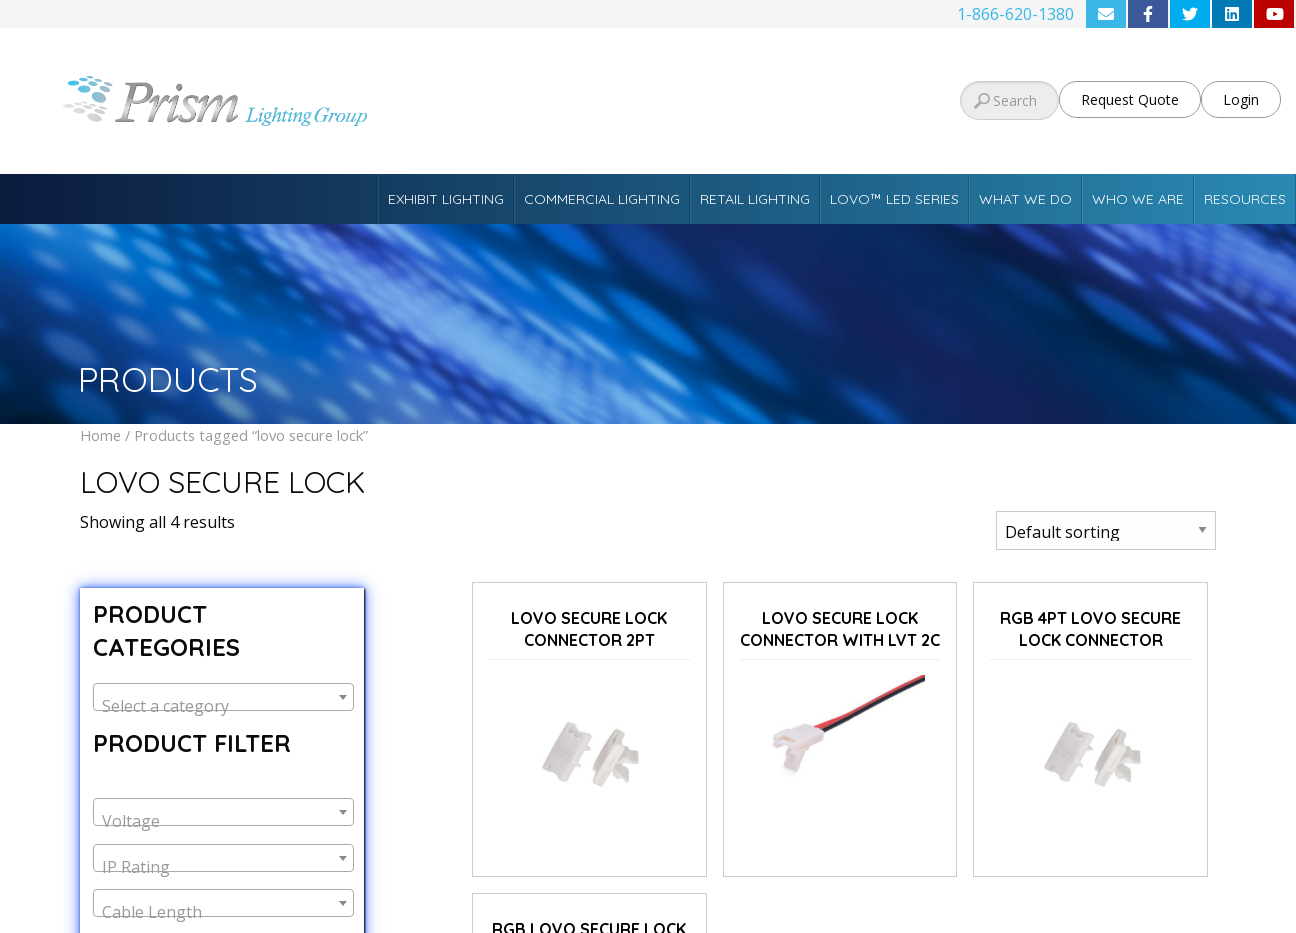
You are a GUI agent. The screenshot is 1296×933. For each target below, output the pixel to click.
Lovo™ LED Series (894, 199)
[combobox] (223, 697)
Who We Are (1138, 199)
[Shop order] (1106, 530)
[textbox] (223, 706)
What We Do (1025, 199)
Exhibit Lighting (446, 199)
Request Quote (1130, 99)
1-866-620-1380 (1015, 14)
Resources (1245, 199)
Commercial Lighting (602, 199)
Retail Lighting (755, 199)
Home (100, 435)
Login (1241, 99)
